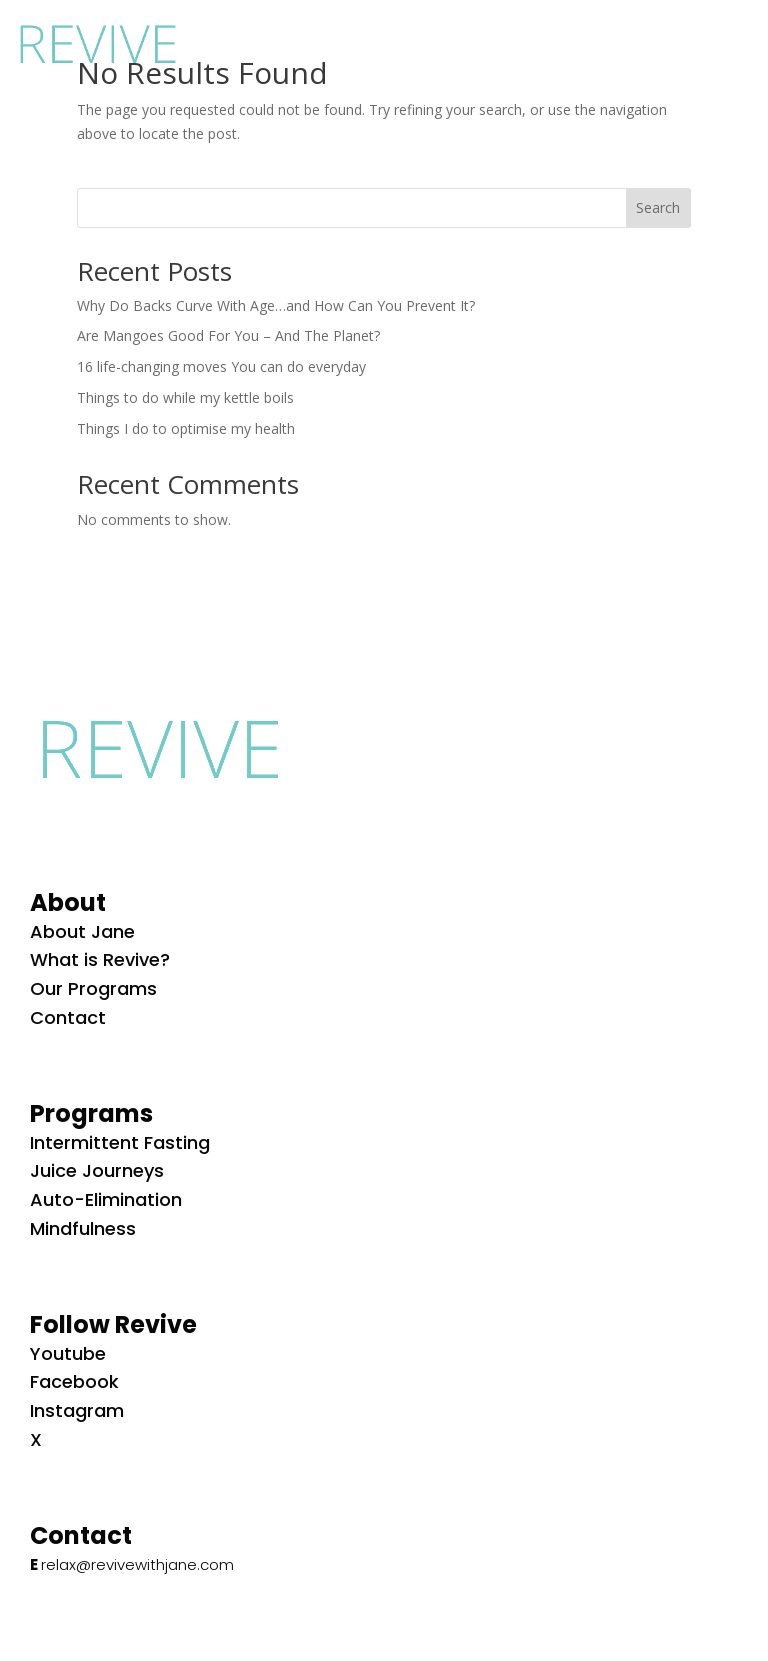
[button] (730, 40)
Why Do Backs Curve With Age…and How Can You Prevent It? (276, 305)
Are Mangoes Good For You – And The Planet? (228, 335)
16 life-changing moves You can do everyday (221, 366)
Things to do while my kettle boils (185, 397)
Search (658, 207)
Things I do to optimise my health (186, 428)
